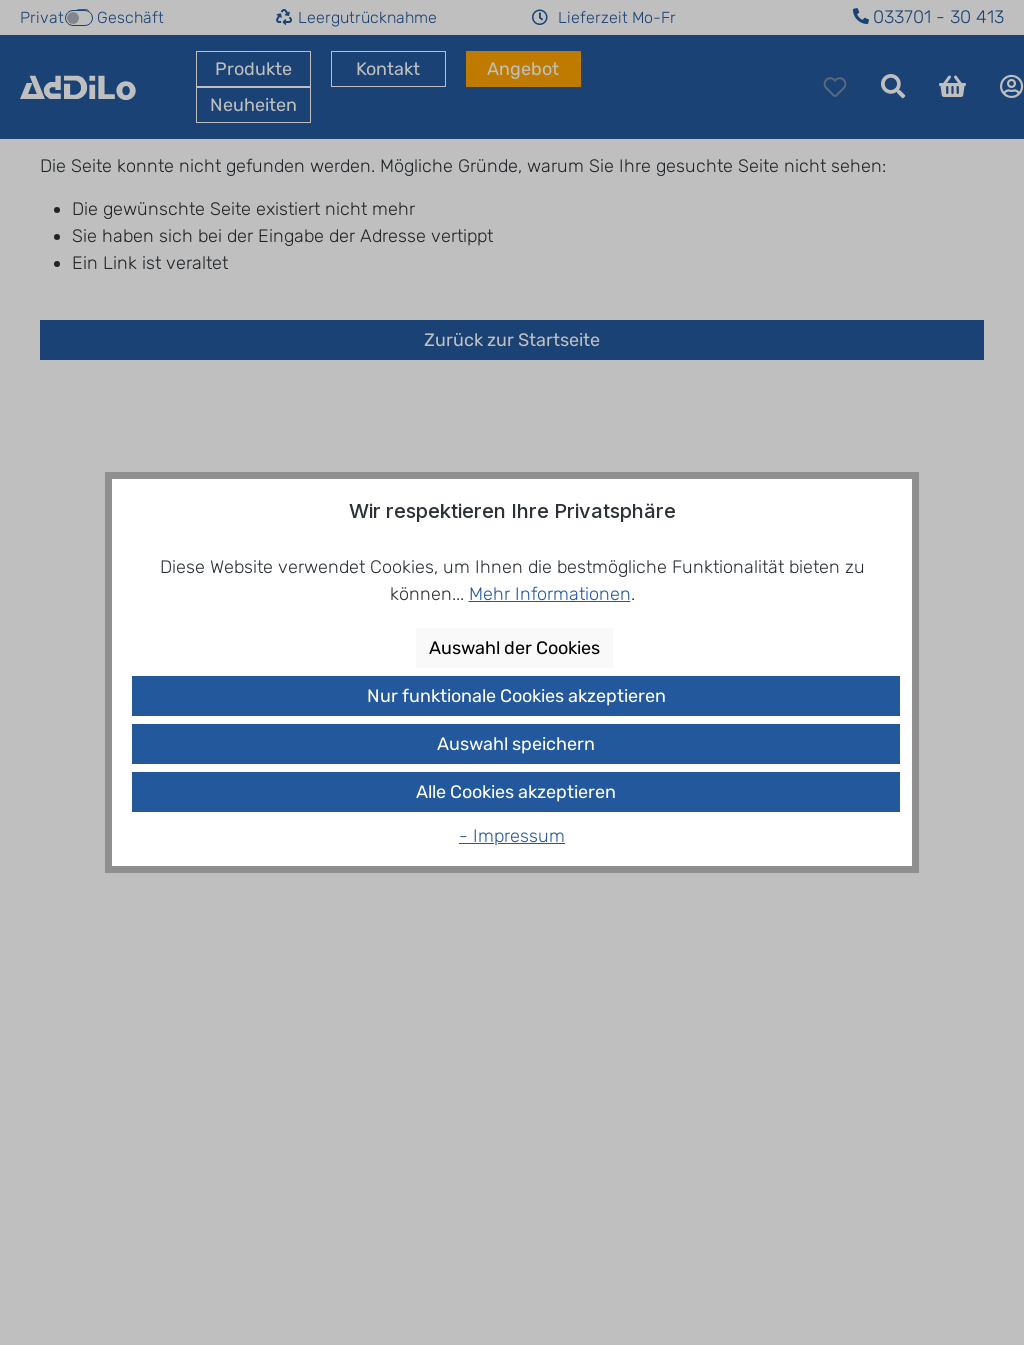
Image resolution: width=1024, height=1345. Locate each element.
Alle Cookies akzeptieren (516, 792)
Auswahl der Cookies (514, 648)
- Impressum (512, 836)
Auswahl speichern (516, 744)
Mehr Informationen (550, 594)
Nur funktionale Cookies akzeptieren (516, 696)
